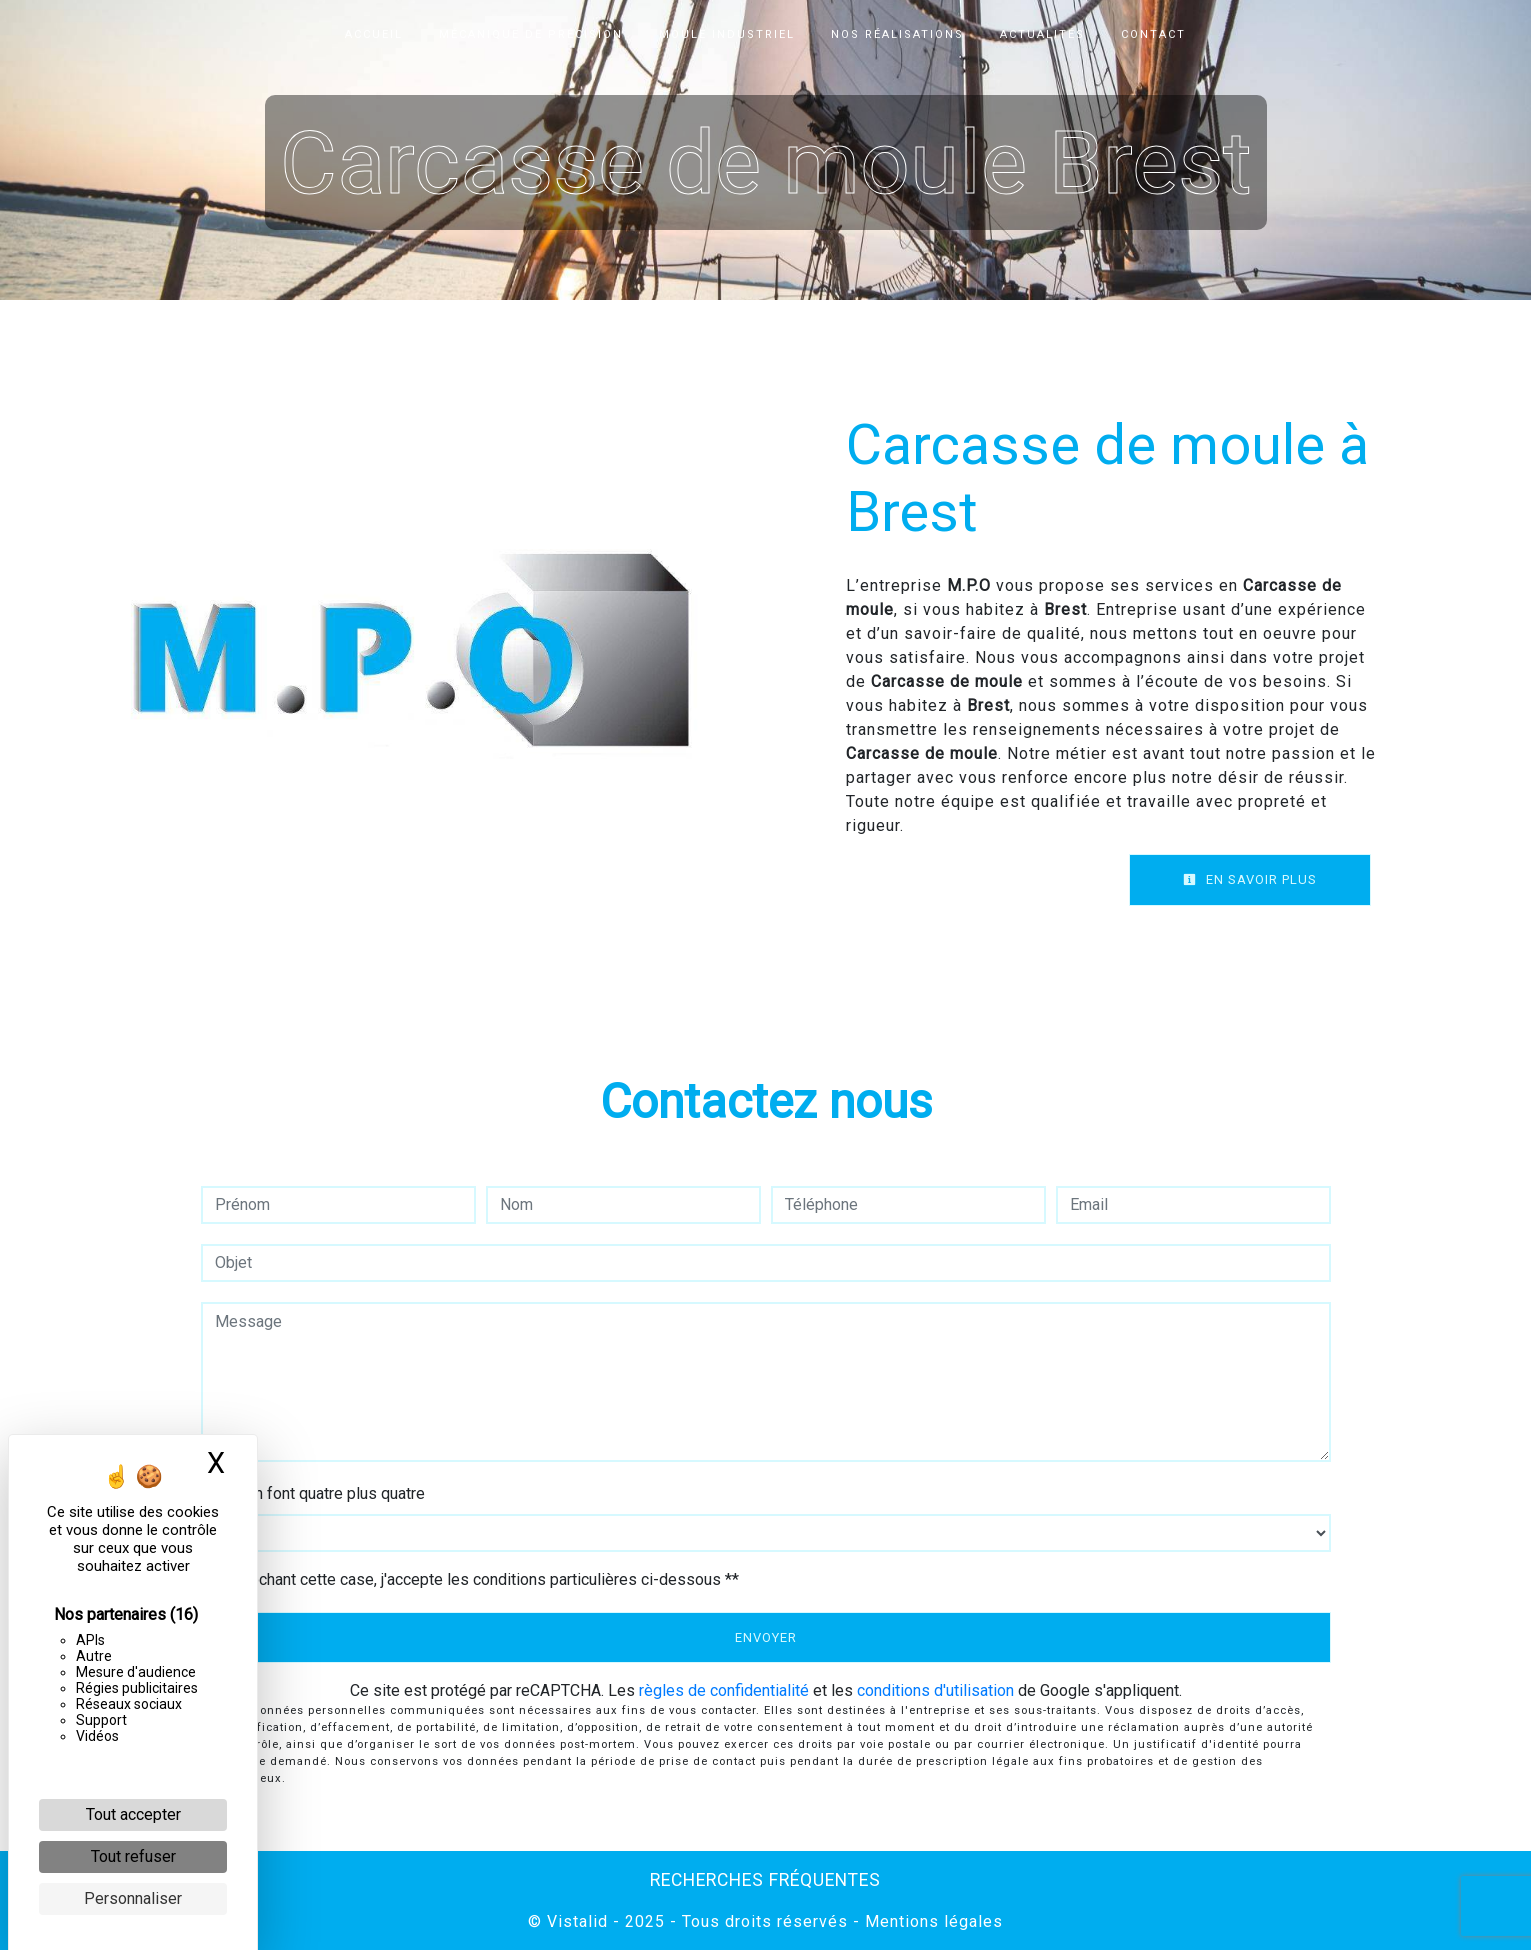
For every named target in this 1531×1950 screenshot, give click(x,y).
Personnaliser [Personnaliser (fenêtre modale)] (133, 1898)
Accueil (374, 34)
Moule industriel (727, 34)
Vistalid (577, 1921)
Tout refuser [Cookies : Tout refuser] (133, 1856)
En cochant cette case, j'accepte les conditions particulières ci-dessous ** (480, 1579)
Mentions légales (931, 1921)
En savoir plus (1250, 879)
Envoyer (766, 1637)
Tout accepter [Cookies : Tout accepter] (133, 1814)
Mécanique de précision (531, 34)
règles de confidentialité (724, 1690)
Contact (1153, 34)
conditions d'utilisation (935, 1690)
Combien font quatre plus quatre (313, 1493)
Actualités (1042, 34)
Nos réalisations (897, 34)
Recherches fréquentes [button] (765, 1880)
